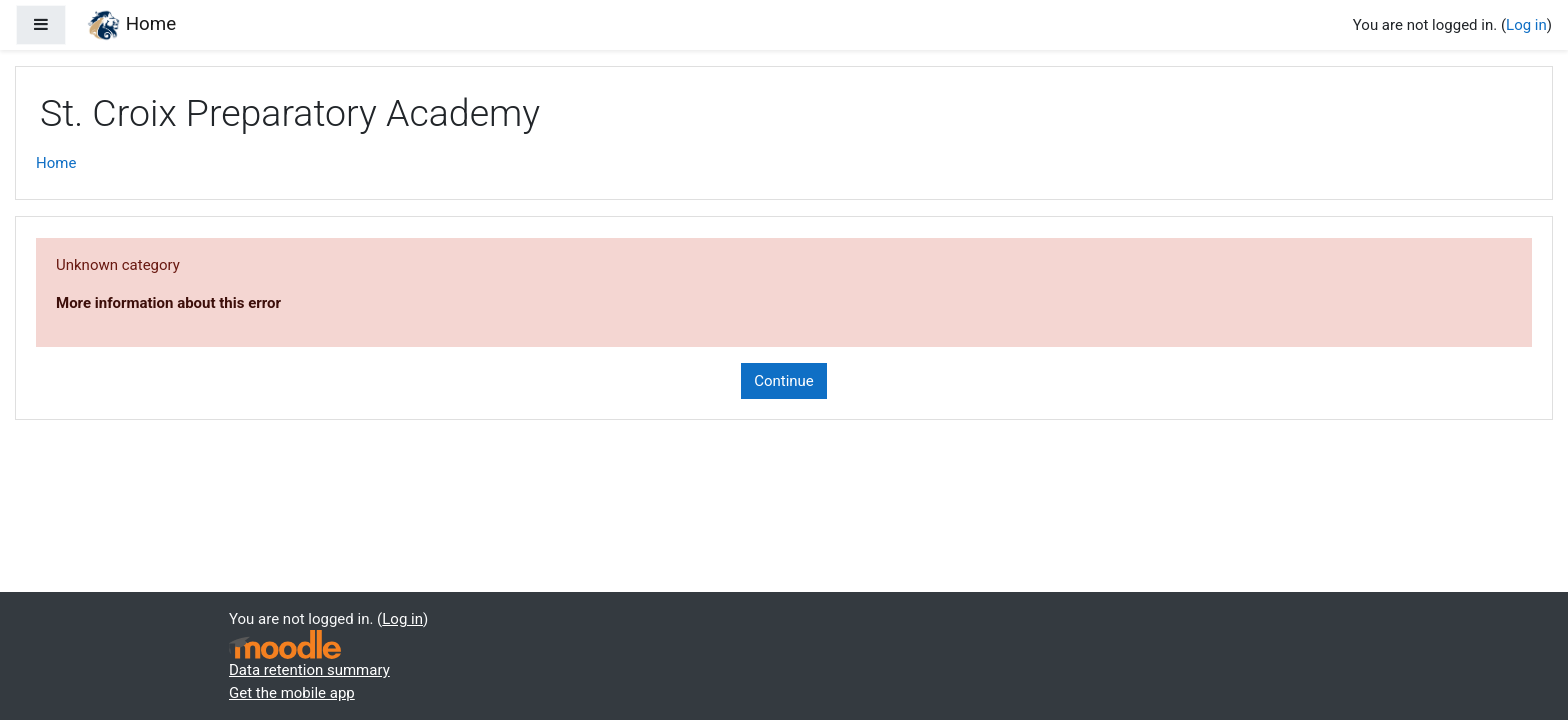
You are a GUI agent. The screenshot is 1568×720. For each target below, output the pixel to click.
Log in (1526, 25)
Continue (784, 381)
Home (56, 163)
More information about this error (168, 303)
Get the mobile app (292, 693)
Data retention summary (309, 670)
